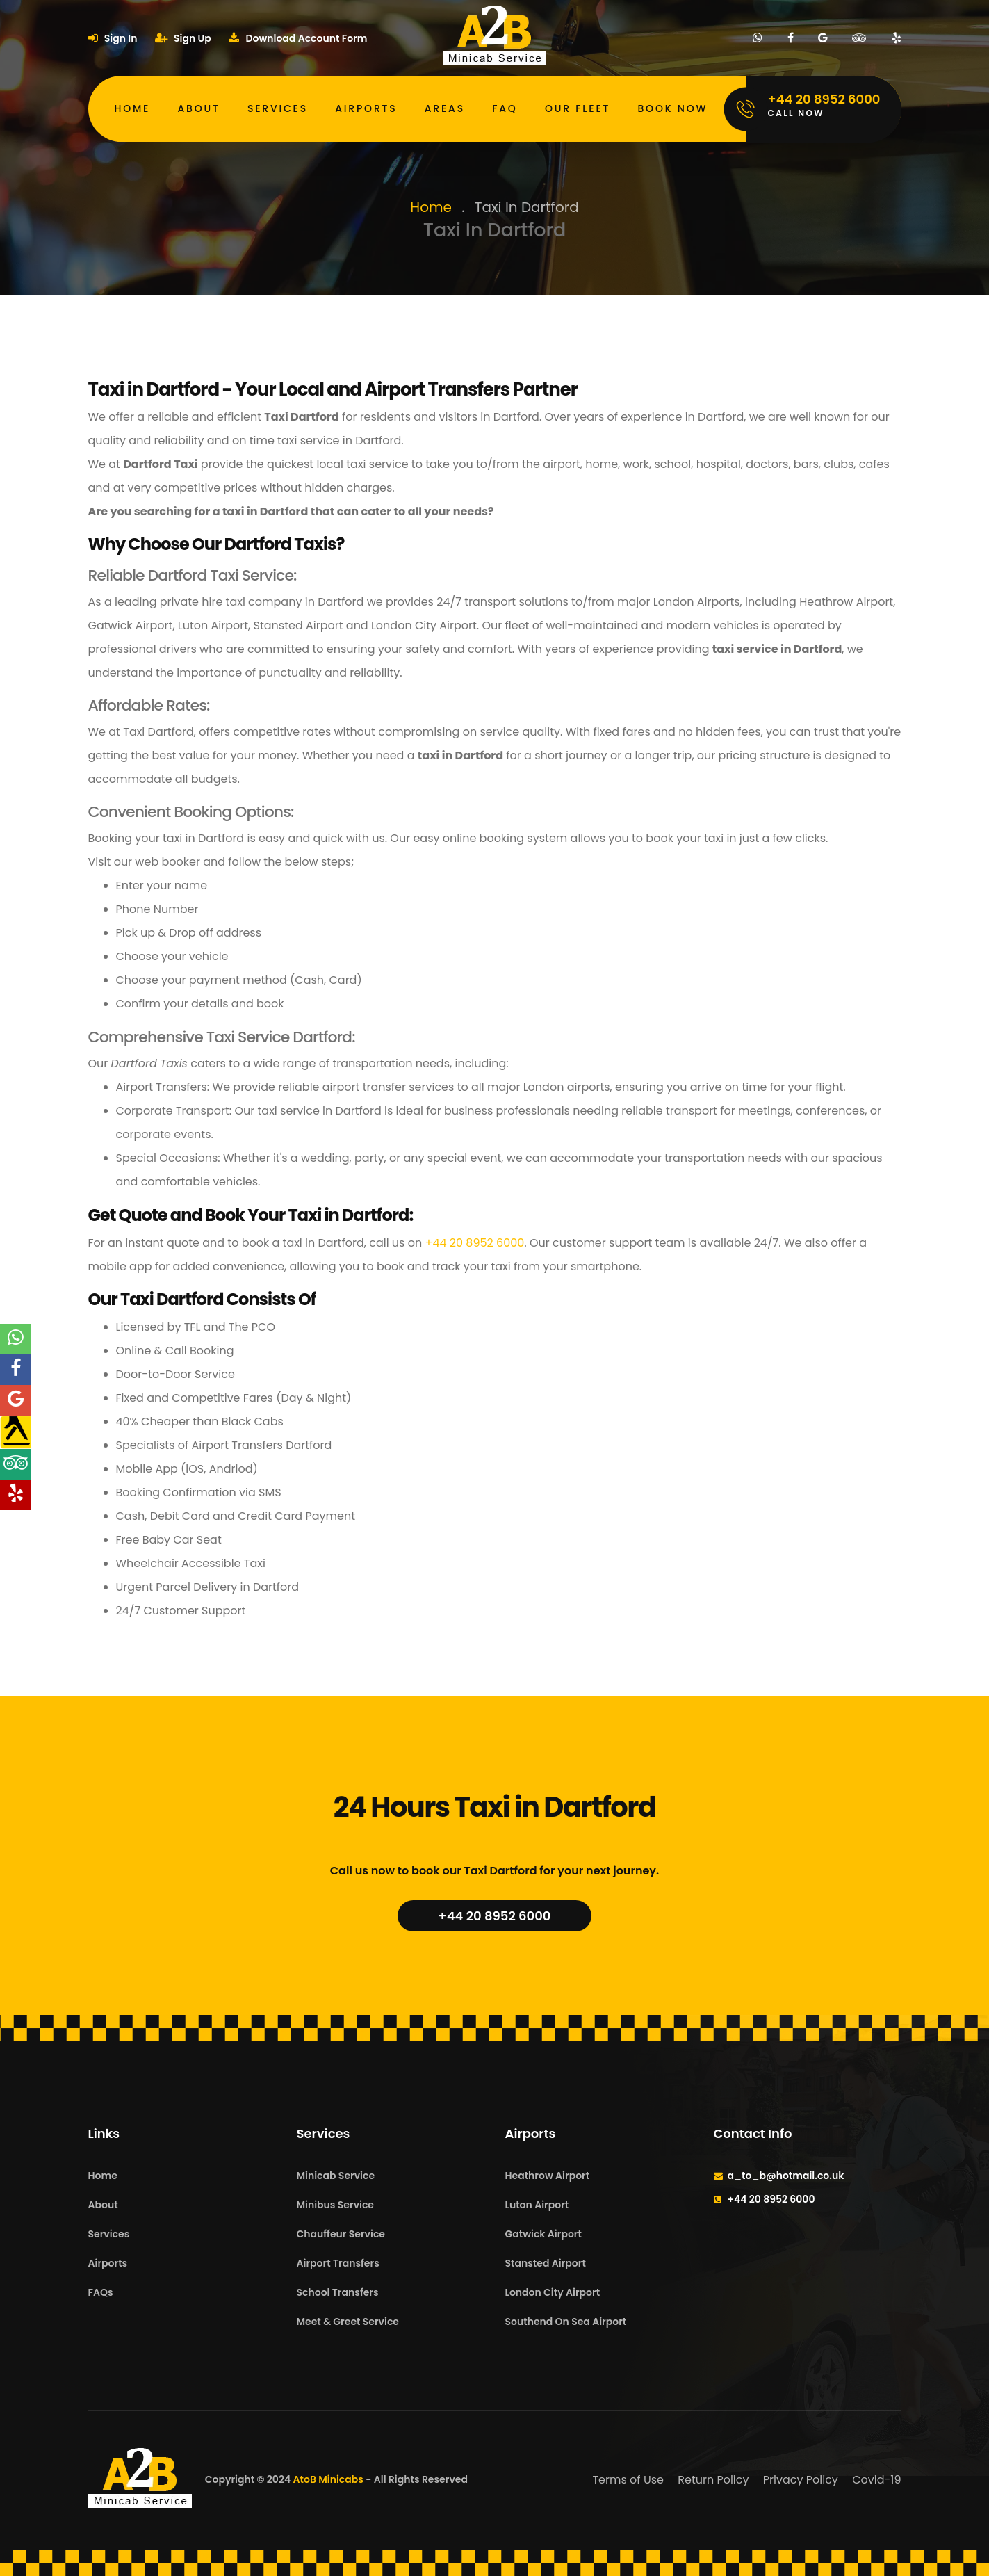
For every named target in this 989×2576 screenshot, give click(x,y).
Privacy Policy (800, 2480)
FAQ (504, 108)
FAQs (100, 2292)
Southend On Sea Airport (566, 2321)
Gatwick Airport (543, 2234)
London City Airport (552, 2292)
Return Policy (713, 2480)
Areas (445, 108)
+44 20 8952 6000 (474, 1243)
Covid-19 (876, 2480)
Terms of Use (628, 2480)
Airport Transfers (338, 2263)
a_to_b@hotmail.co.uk (786, 2175)
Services (277, 108)
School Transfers (338, 2292)
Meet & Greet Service (348, 2321)
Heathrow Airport (547, 2175)
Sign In (113, 38)
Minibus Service (336, 2205)
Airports (366, 108)
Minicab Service (336, 2175)
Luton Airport (537, 2205)
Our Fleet (577, 108)
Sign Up (183, 38)
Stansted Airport (545, 2263)
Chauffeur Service (341, 2234)
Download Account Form (298, 38)
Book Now (673, 108)
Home (133, 108)
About (199, 108)
